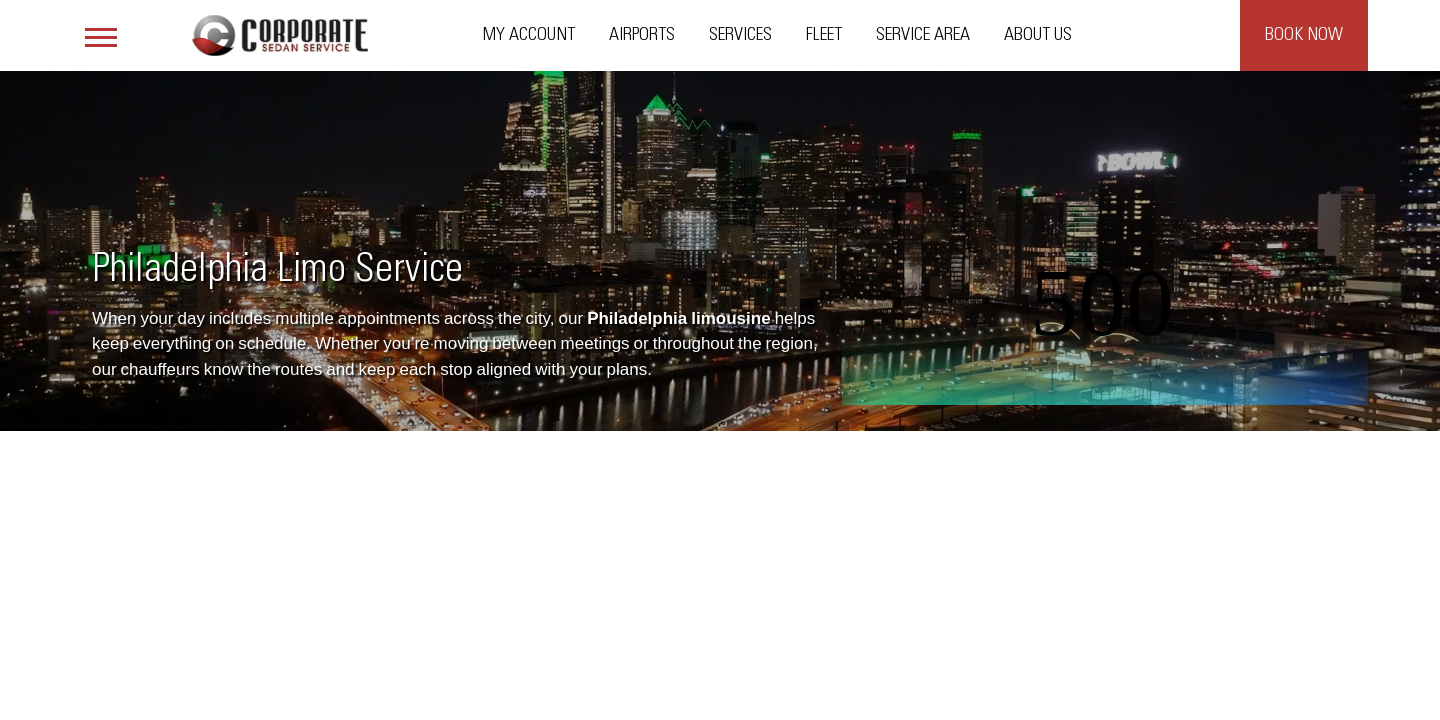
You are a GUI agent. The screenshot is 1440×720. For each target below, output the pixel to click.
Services (740, 35)
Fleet (824, 35)
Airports (642, 35)
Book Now (1304, 35)
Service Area (923, 35)
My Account (529, 35)
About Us (1038, 35)
